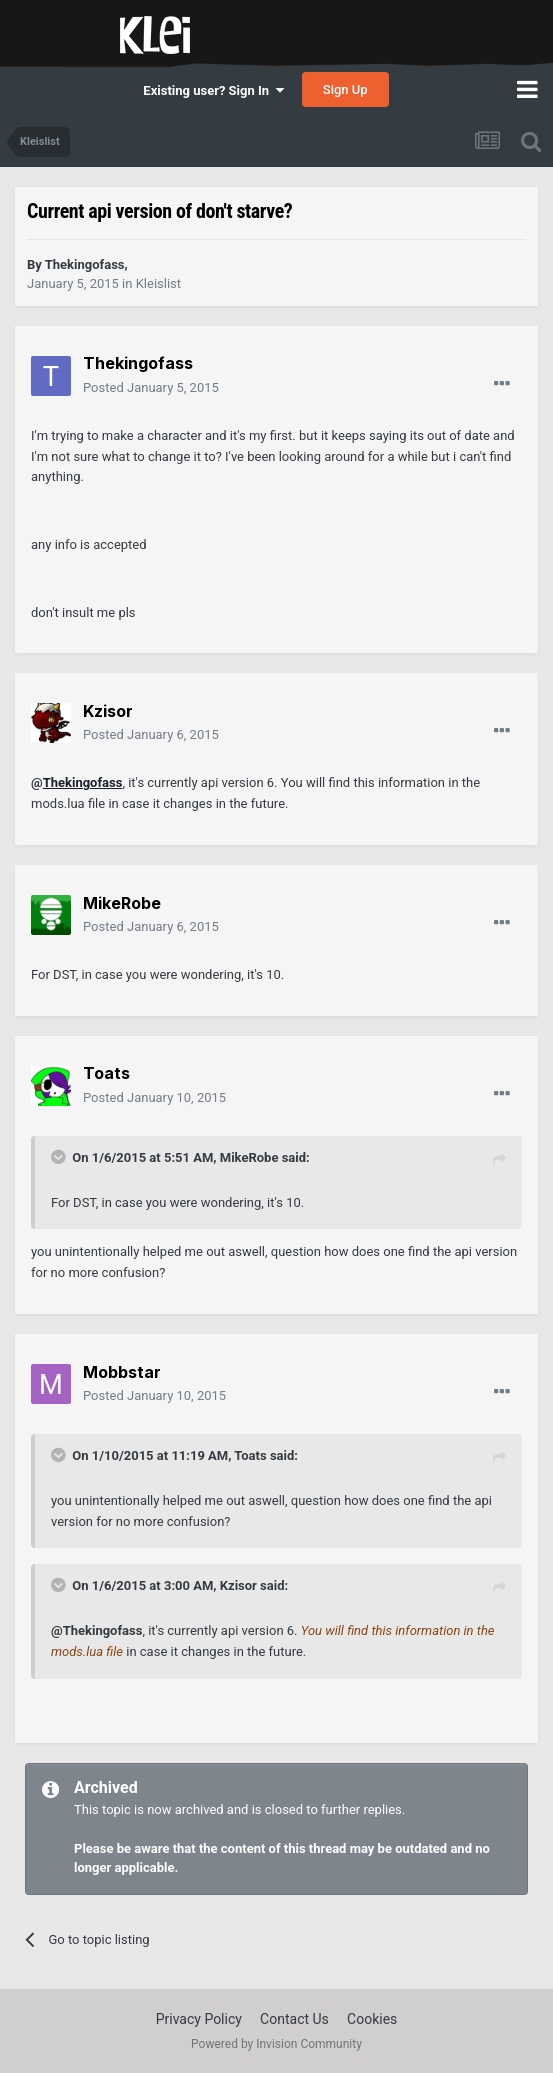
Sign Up (345, 89)
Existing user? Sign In (213, 90)
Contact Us (294, 2019)
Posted (151, 387)
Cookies (372, 2019)
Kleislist (158, 283)
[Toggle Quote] (60, 1157)
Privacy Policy (199, 2019)
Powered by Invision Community (276, 2044)
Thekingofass (83, 782)
